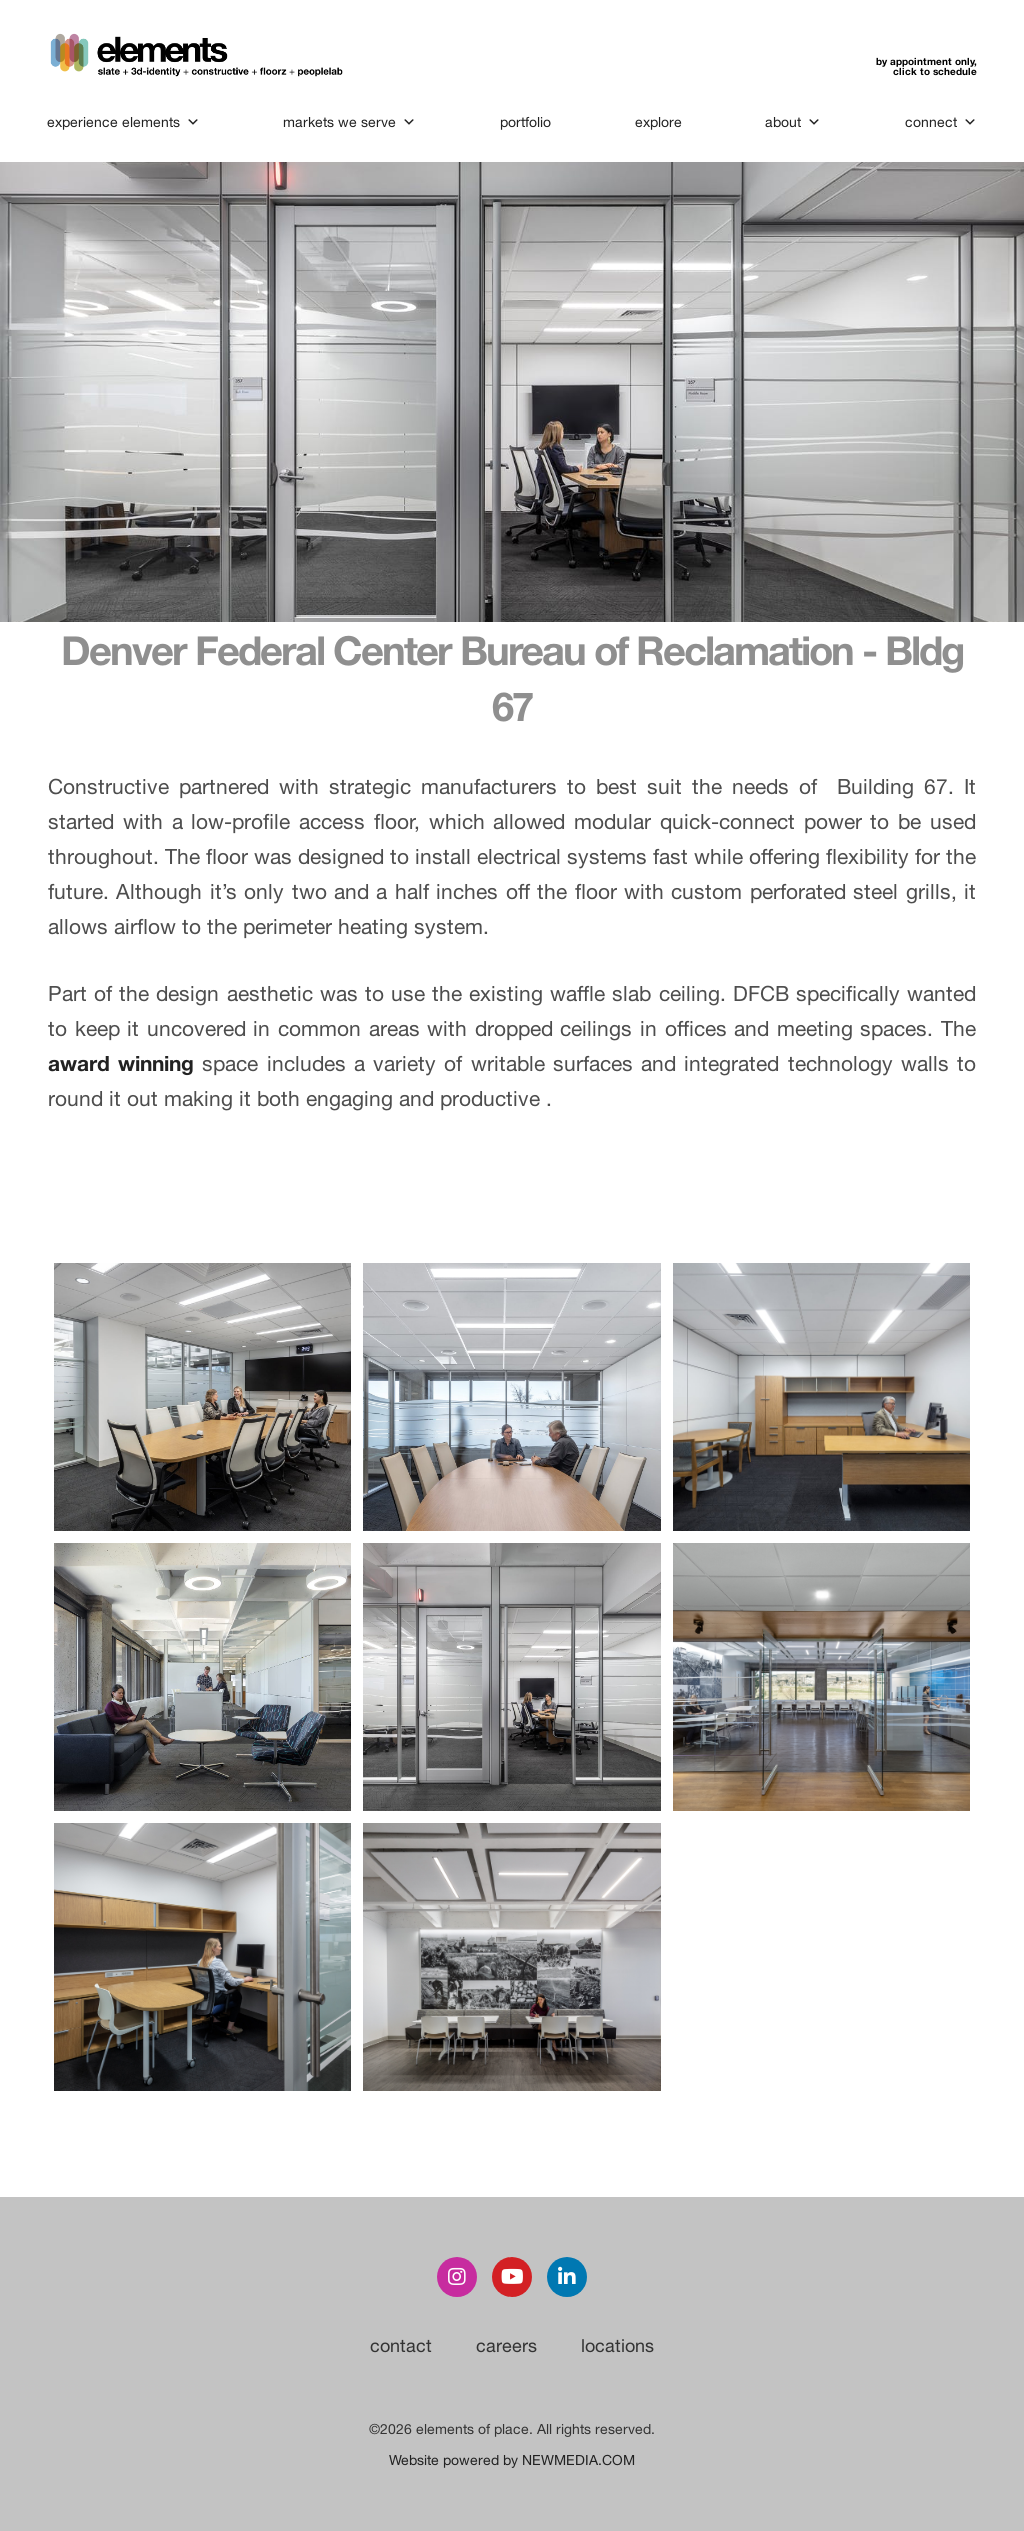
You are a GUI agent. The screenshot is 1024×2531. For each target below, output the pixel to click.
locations (617, 2345)
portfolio (525, 122)
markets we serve (350, 122)
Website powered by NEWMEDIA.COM (512, 2460)
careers (506, 2345)
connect (940, 122)
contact (401, 2345)
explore (658, 122)
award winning (125, 1063)
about (793, 122)
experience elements (124, 122)
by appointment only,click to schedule (925, 66)
